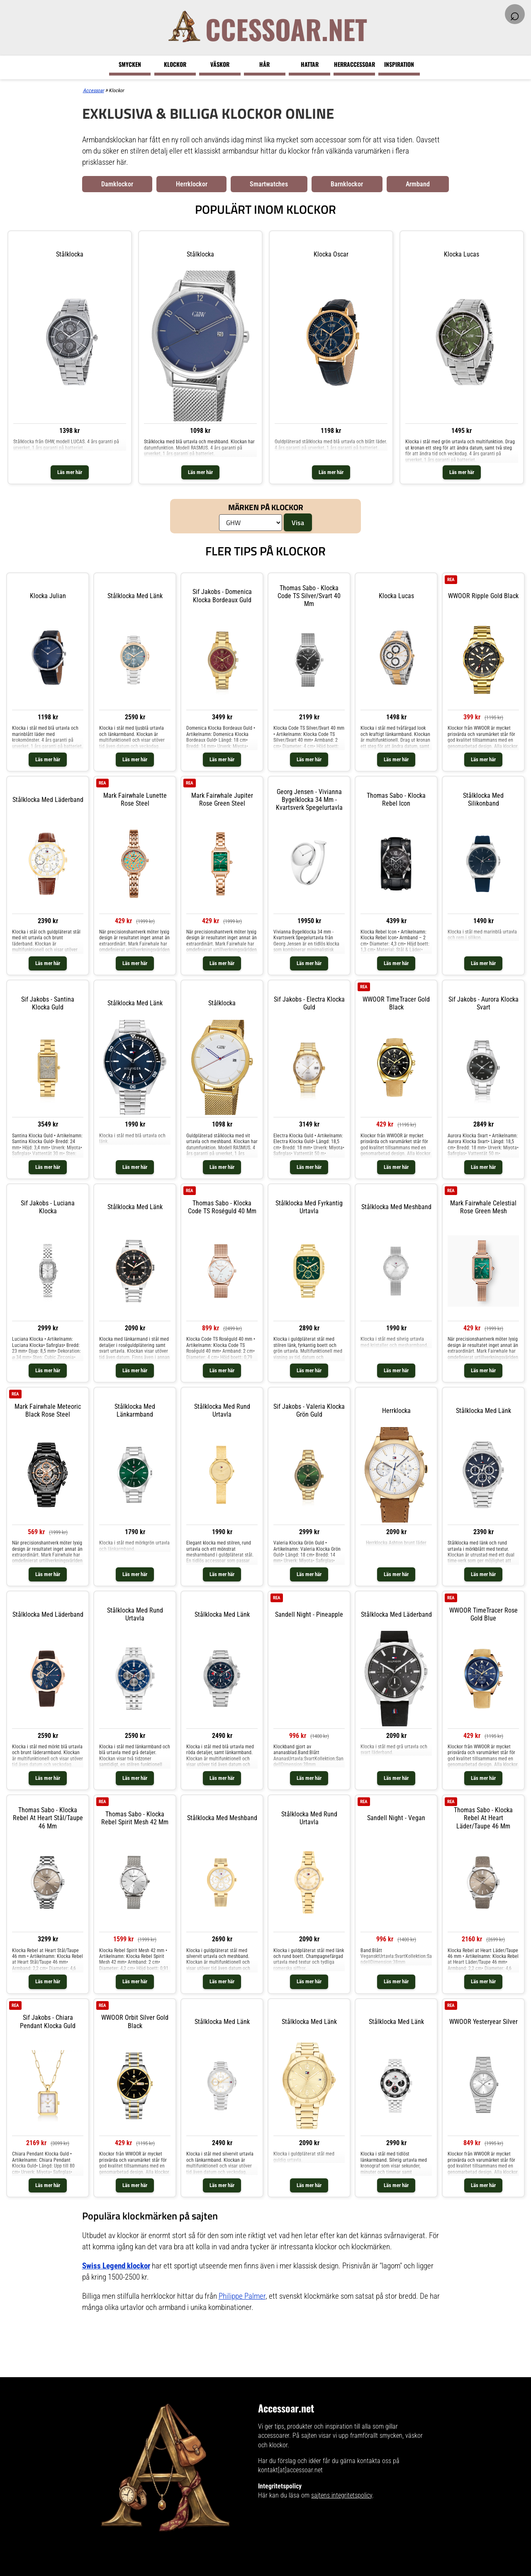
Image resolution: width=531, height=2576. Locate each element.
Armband (418, 184)
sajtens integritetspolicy (341, 2495)
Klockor (175, 64)
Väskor (219, 64)
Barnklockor (347, 184)
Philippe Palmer (242, 2296)
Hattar (310, 64)
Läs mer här (69, 472)
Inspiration (399, 64)
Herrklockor (191, 184)
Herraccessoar (354, 64)
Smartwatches (269, 184)
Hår (264, 64)
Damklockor (117, 184)
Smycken (130, 64)
